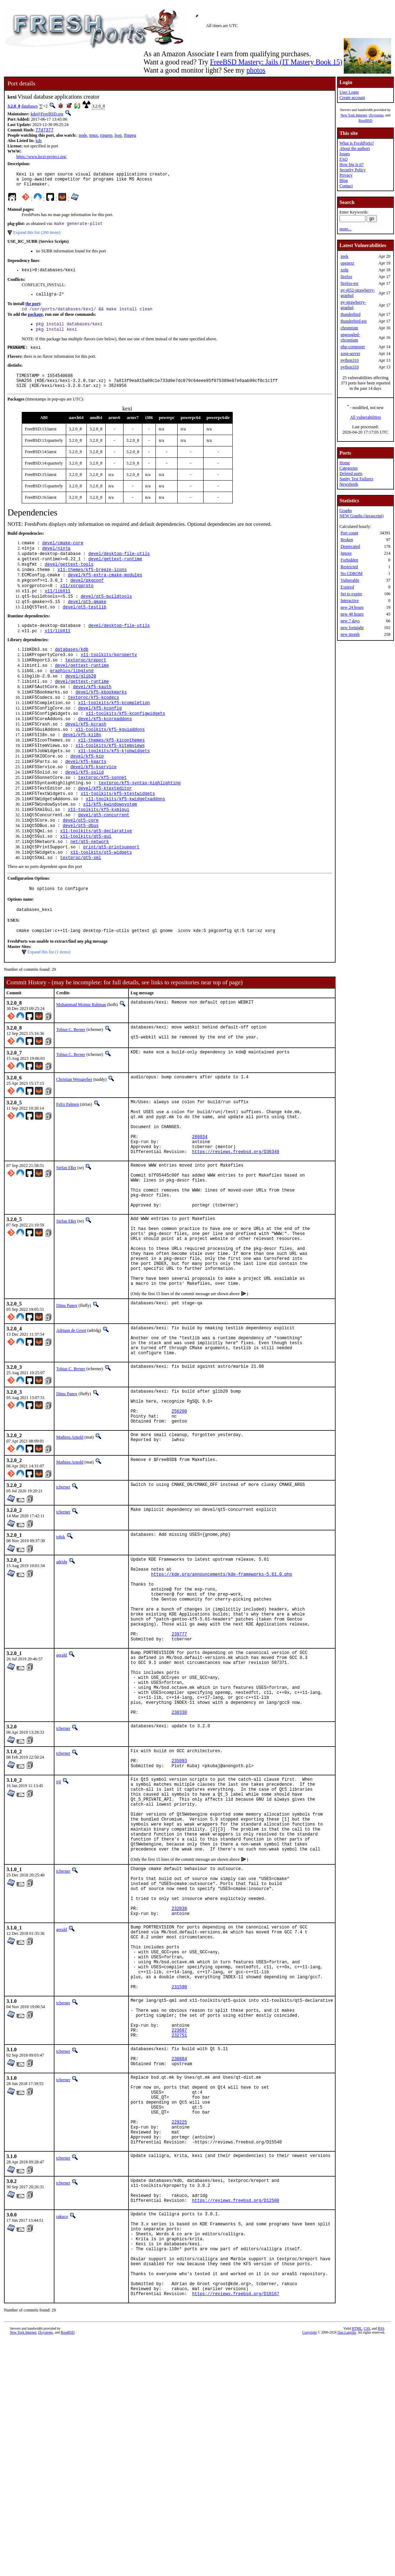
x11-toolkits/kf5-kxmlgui (99, 855)
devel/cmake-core (62, 557)
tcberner (63, 1594)
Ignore (346, 553)
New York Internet (354, 115)
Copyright (309, 2568)
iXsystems (376, 115)
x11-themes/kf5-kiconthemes (111, 777)
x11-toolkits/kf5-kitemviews (109, 783)
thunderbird (350, 314)
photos (255, 70)
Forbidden (349, 559)
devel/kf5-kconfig (99, 740)
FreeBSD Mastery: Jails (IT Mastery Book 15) (276, 62)
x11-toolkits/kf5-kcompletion (114, 734)
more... (345, 228)
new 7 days (350, 620)
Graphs (345, 510)
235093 (179, 1903)
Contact (346, 185)
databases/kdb (72, 674)
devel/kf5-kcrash (85, 758)
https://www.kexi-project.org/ (41, 157)
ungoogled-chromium (350, 337)
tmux (93, 135)
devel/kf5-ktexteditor (105, 831)
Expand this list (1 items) (48, 1007)
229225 (179, 2330)
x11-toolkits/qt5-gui (85, 886)
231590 (179, 2171)
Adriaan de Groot (71, 1423)
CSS (367, 2564)
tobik (60, 1644)
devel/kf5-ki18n (82, 771)
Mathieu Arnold (69, 1544)
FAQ (343, 159)
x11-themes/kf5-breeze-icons (92, 587)
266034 (199, 1202)
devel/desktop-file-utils (119, 569)
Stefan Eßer (66, 1236)
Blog (343, 180)
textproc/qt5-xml (80, 910)
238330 (179, 1852)
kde (39, 141)
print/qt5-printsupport (111, 898)
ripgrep (106, 135)
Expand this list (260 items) (36, 237)
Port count (349, 532)
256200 (179, 1516)
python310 (350, 360)
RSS (381, 2564)
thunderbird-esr (354, 321)
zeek (344, 256)
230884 (179, 2255)
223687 (179, 2222)
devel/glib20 (80, 704)
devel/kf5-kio (87, 795)
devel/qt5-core (81, 867)
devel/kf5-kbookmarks (101, 722)
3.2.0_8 (13, 106)
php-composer (353, 346)
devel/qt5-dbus (81, 873)
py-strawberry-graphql (353, 305)
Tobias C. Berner (70, 1085)
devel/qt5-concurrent (103, 861)
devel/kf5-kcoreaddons (105, 752)
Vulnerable (350, 580)
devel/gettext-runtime (115, 575)
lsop (118, 135)
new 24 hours (352, 607)
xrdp (344, 269)
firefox (346, 276)
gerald (61, 1780)
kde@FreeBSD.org (47, 113)
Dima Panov (67, 1399)
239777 (179, 1758)
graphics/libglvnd (71, 698)
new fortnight (352, 627)
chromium (349, 327)
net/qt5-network (89, 892)
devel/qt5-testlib (84, 629)
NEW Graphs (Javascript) (361, 515)
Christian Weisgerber (74, 1136)
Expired (347, 587)
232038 (179, 2078)
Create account (352, 97)
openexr (347, 263)
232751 (179, 2228)
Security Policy (352, 169)
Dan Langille (346, 2568)
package (35, 321)
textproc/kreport (85, 686)
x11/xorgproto (77, 605)
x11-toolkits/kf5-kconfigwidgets (125, 746)
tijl (58, 1925)
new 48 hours (352, 614)
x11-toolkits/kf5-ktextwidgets (118, 837)
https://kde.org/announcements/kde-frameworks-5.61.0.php (221, 1686)
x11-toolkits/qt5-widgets (101, 904)
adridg (61, 1669)
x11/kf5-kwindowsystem (110, 849)
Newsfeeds (348, 484)
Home (344, 462)
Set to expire (351, 593)
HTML (357, 2564)
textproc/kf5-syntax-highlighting (139, 825)
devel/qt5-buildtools (106, 617)
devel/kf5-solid (84, 813)
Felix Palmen (67, 1161)
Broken (347, 539)
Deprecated (350, 546)
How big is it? (351, 164)
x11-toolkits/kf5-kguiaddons (109, 764)
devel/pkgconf (87, 599)
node (83, 135)
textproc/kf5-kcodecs (93, 728)
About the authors (354, 148)
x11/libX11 (57, 611)
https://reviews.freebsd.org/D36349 (235, 1221)
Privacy (346, 175)
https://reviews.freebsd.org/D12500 (235, 2418)
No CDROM (352, 573)
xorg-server (350, 353)
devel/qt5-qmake (87, 623)
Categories (348, 468)
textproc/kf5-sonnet (102, 819)
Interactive (350, 600)
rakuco (62, 2433)
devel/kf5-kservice (93, 807)
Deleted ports (350, 473)
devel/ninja (56, 563)
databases (29, 106)
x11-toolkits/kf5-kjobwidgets (114, 789)
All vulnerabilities (365, 417)
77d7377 (44, 130)
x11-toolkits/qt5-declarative (96, 879)
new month (350, 634)
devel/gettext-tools (69, 581)
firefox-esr (350, 283)
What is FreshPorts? (356, 143)
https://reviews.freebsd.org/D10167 (235, 2529)
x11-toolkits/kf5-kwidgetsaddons (125, 843)
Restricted (349, 566)
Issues (344, 153)
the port (32, 310)
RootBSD (365, 120)
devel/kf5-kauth (92, 716)
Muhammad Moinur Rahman (81, 1060)
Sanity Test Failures (356, 478)
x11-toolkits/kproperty (109, 680)
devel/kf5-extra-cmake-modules (105, 593)
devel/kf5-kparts (85, 801)
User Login (349, 92)
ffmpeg (130, 135)
